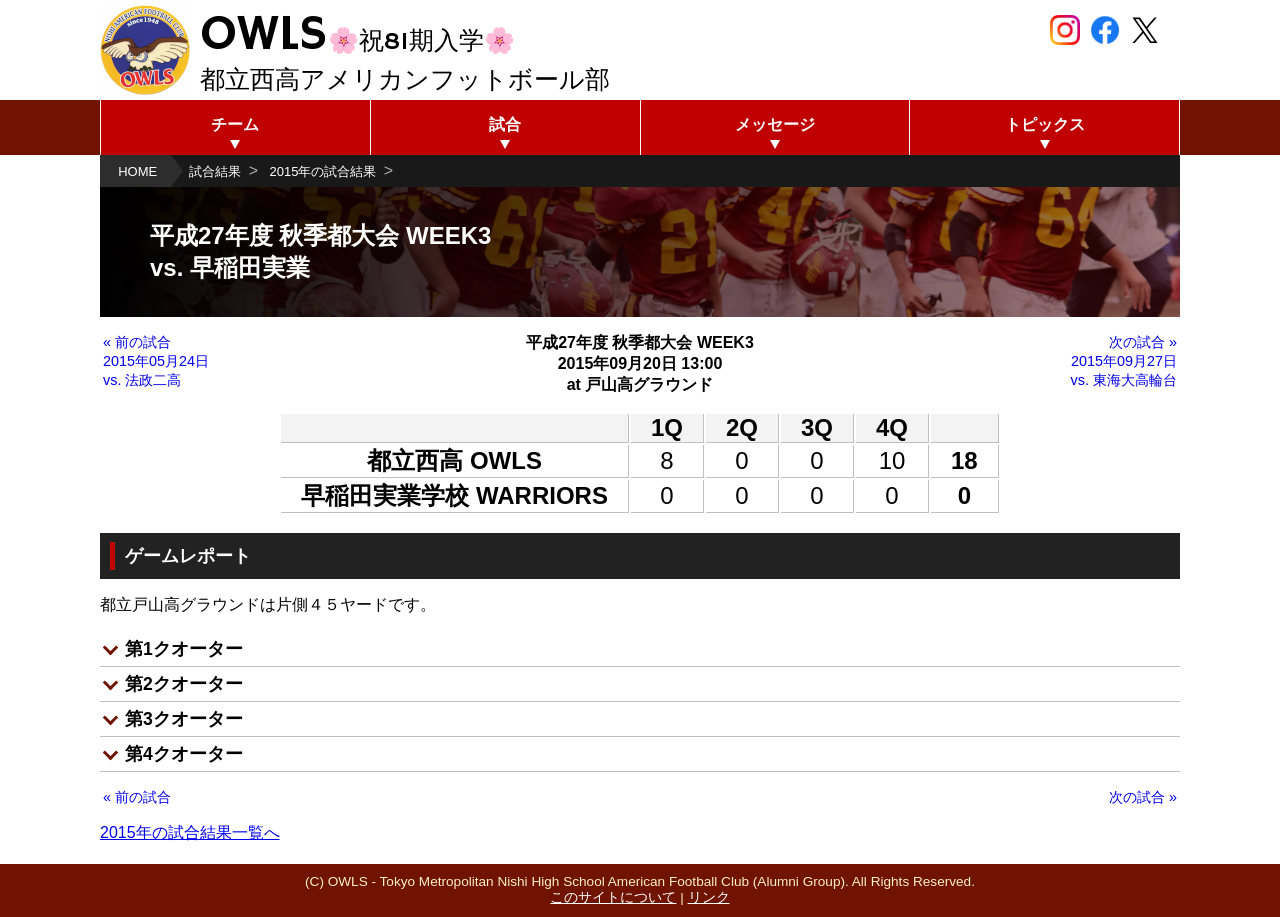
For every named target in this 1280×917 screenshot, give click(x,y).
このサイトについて (613, 897)
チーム (235, 124)
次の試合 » (1143, 797)
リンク (709, 897)
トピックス (1045, 124)
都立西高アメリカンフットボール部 (405, 79)
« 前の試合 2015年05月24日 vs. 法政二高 (156, 361)
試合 (505, 124)
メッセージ (775, 124)
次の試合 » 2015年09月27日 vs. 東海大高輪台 (1124, 361)
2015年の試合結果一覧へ (190, 832)
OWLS (264, 35)
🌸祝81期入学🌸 (421, 42)
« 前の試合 (137, 797)
